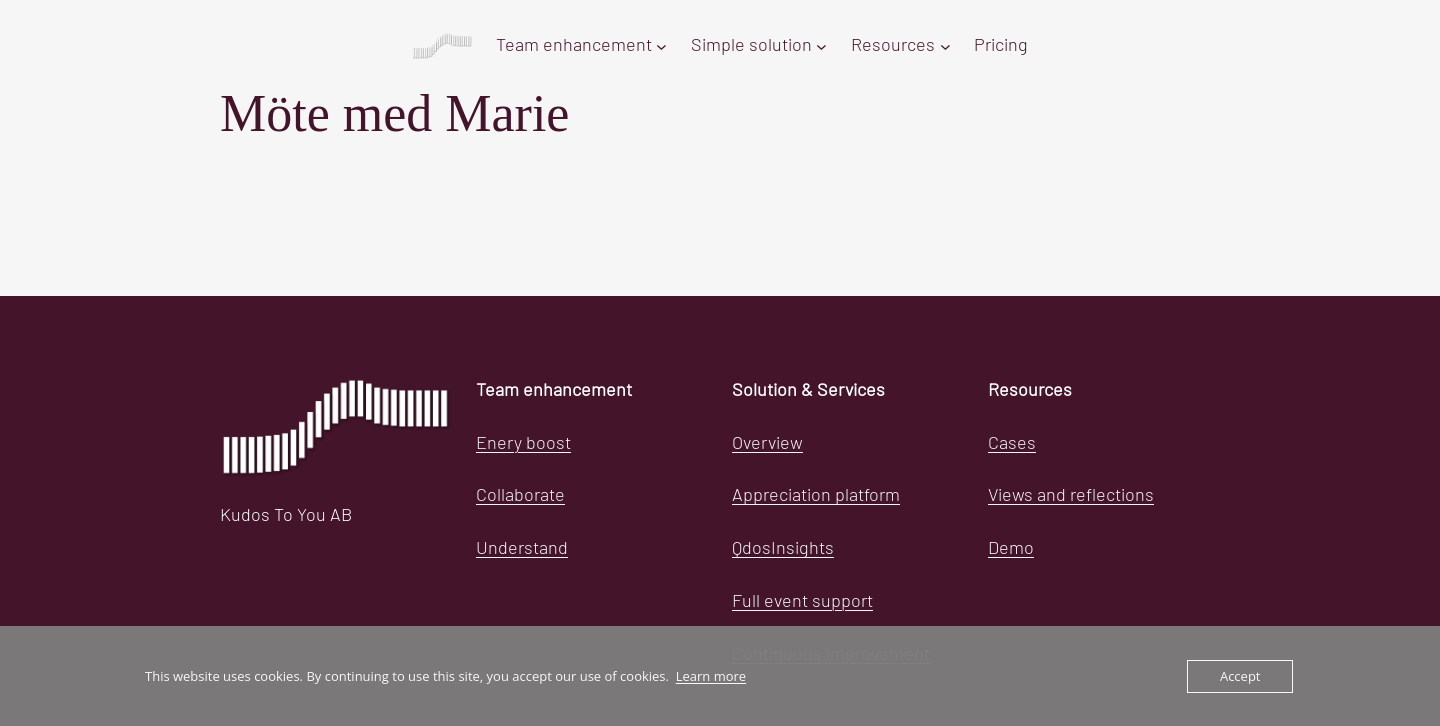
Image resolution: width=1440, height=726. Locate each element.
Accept (1240, 676)
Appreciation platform (816, 496)
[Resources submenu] (945, 46)
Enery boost (523, 444)
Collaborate (520, 496)
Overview (767, 444)
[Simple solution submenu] (821, 46)
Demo (1011, 549)
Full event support (802, 602)
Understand (522, 549)
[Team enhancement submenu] (661, 46)
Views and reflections (1071, 496)
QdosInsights (783, 549)
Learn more (711, 676)
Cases (1012, 444)
